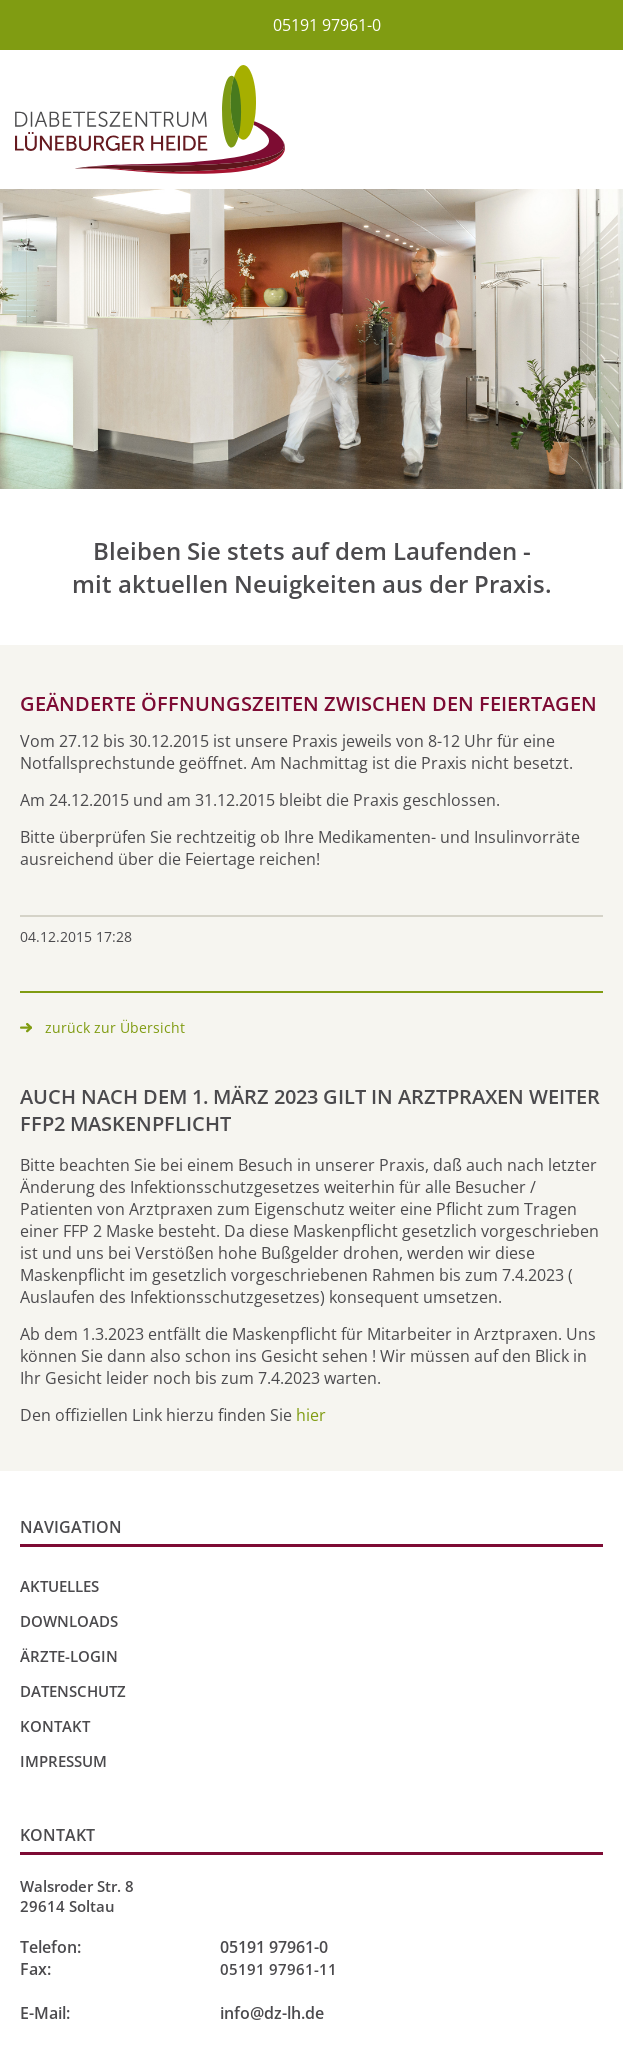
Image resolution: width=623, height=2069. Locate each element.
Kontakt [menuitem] (55, 1726)
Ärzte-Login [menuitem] (69, 1656)
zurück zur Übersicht (115, 1027)
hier (311, 1415)
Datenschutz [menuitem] (73, 1691)
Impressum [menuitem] (63, 1761)
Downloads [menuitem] (69, 1621)
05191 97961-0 (327, 25)
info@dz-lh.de (272, 2013)
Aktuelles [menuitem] (59, 1586)
